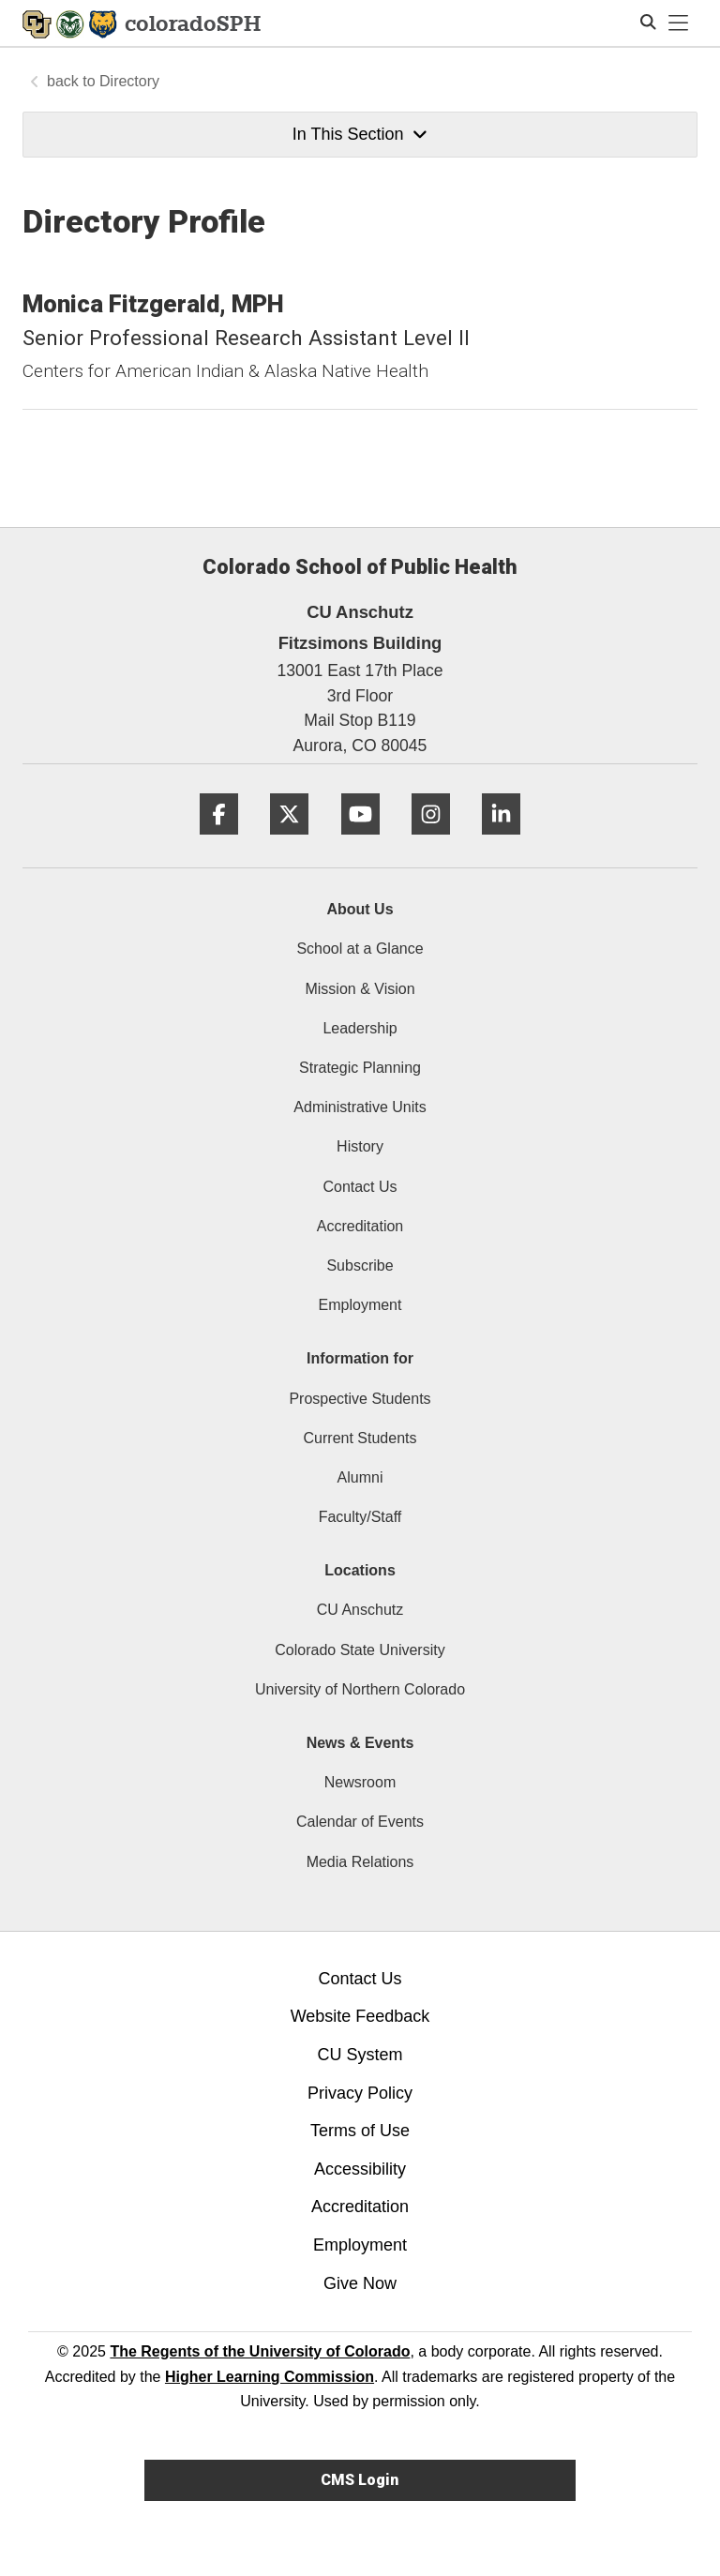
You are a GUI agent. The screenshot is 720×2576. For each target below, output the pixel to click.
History (360, 1146)
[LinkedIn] (501, 842)
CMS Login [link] (359, 2480)
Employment (360, 1305)
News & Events (360, 1743)
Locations (360, 1570)
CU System (359, 2054)
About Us (359, 909)
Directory (129, 81)
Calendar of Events (360, 1822)
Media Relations (360, 1862)
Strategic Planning (360, 1068)
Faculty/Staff (360, 1517)
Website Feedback (360, 2016)
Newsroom (360, 1782)
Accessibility (360, 2169)
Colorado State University (359, 1650)
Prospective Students (359, 1399)
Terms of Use (360, 2130)
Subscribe (359, 1265)
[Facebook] (219, 842)
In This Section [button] (360, 134)
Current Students (360, 1438)
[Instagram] (431, 842)
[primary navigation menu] (679, 23)
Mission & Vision (359, 989)
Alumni (360, 1477)
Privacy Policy (360, 2093)
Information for (360, 1358)
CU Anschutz (360, 1610)
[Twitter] (289, 842)
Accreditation (360, 1226)
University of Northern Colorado (360, 1689)
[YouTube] (360, 842)
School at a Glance (359, 949)
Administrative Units (359, 1107)
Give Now (360, 2283)
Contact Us (359, 1187)
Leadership (359, 1028)
